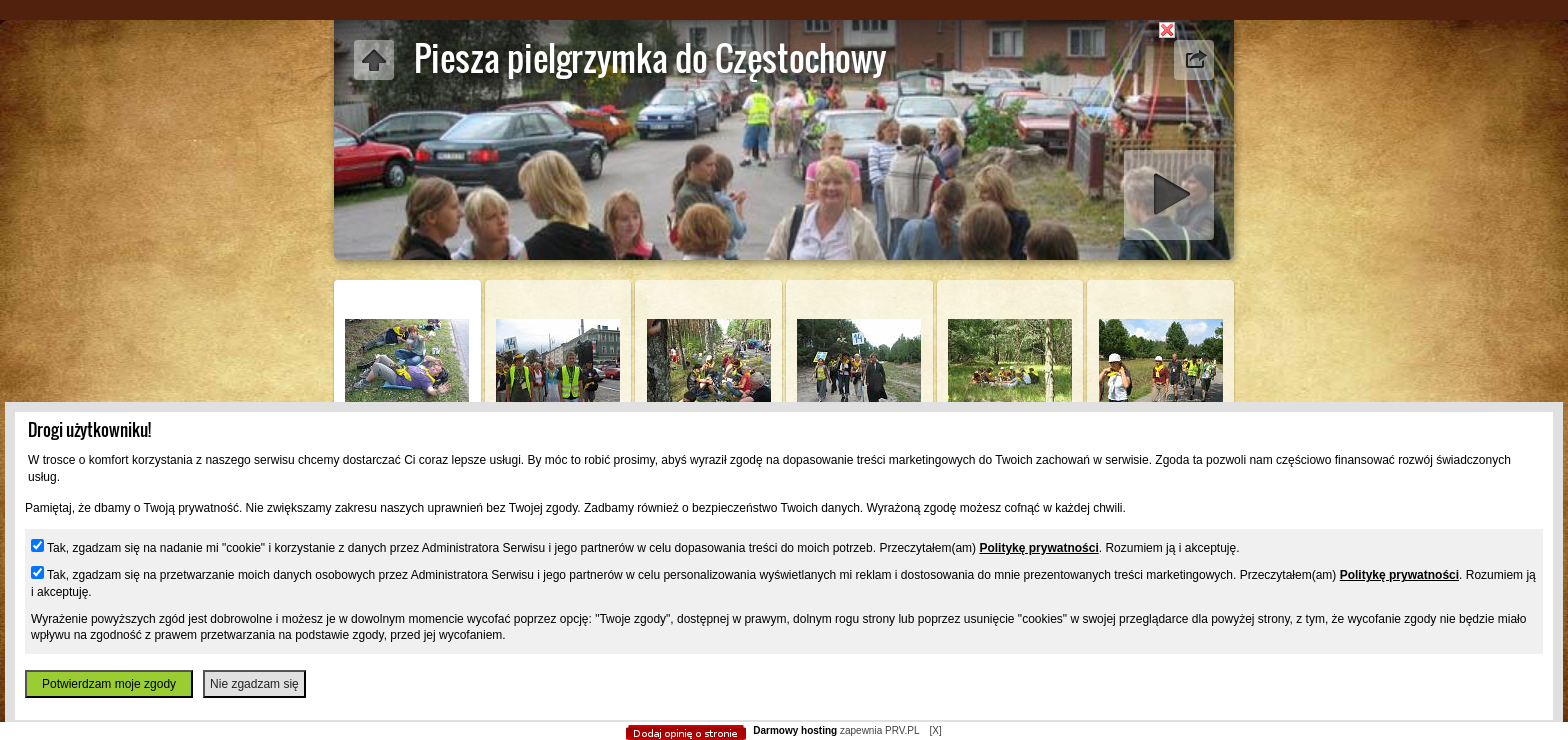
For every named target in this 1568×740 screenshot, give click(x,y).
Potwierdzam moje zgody (109, 684)
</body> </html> (784, 120)
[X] (935, 730)
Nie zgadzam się (254, 684)
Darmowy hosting (795, 730)
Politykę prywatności (1038, 548)
